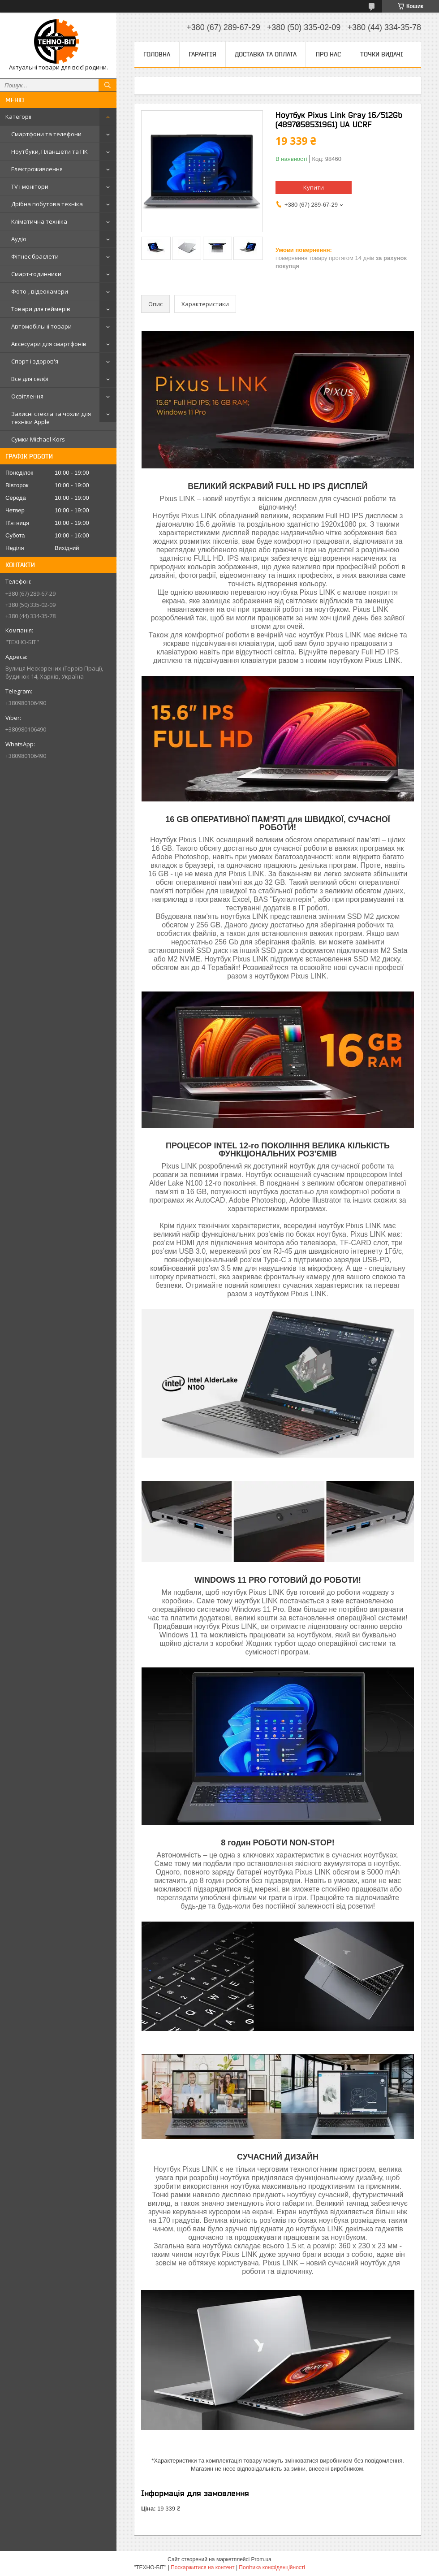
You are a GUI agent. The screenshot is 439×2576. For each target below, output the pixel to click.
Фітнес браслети (35, 256)
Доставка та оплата (266, 54)
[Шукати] (107, 85)
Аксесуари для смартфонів (48, 344)
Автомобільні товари (41, 326)
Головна (156, 54)
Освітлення (27, 396)
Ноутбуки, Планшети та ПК (49, 151)
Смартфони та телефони (46, 134)
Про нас (328, 54)
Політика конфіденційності (272, 2567)
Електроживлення (37, 169)
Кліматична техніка (39, 221)
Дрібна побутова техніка (47, 204)
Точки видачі (381, 54)
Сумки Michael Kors (38, 439)
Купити (313, 187)
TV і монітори (29, 186)
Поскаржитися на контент (202, 2567)
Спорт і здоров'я (34, 361)
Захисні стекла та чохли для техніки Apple (51, 418)
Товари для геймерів (40, 309)
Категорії (18, 117)
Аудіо (18, 239)
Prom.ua (261, 2559)
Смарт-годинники (36, 274)
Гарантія (202, 54)
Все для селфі (29, 379)
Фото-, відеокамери (39, 291)
